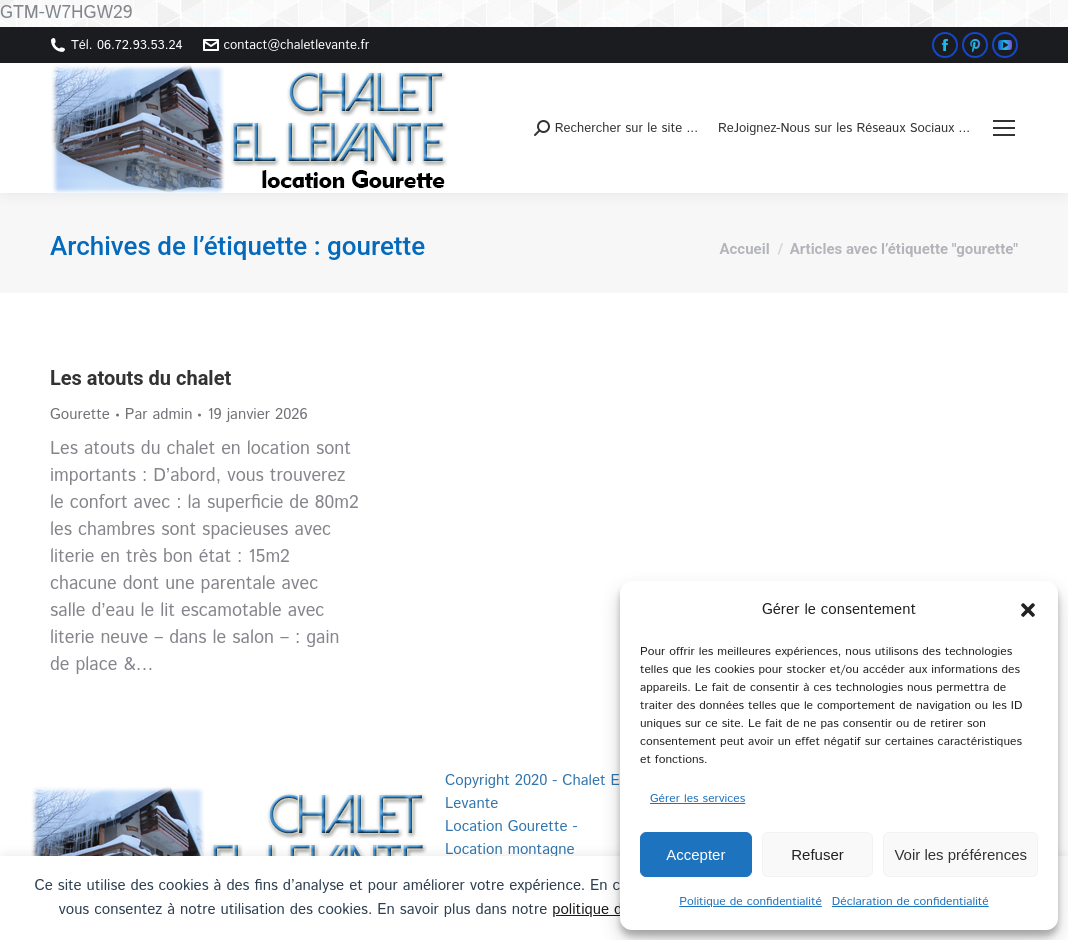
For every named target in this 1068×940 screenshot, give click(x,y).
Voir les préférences (960, 854)
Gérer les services (697, 798)
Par (159, 414)
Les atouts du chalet (140, 378)
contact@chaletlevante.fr (286, 45)
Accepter (695, 854)
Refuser (817, 854)
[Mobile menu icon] (1004, 128)
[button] (1028, 610)
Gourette (80, 414)
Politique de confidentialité (750, 901)
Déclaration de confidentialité (910, 901)
